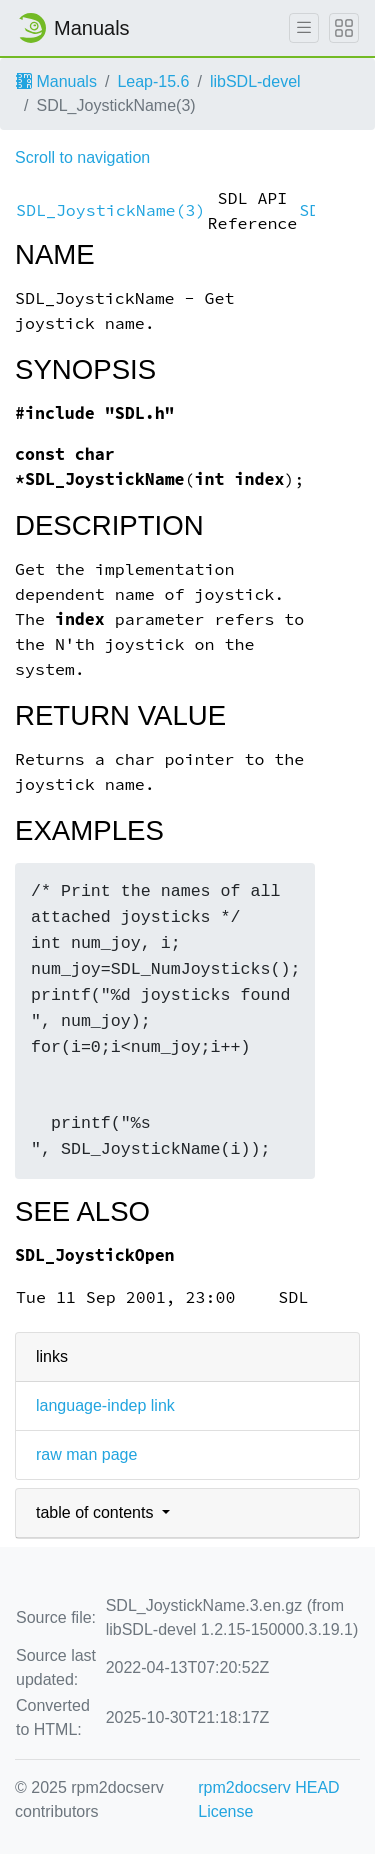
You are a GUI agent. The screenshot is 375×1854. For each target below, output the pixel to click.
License (225, 1811)
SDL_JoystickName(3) (111, 210)
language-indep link (105, 1405)
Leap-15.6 (153, 81)
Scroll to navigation (82, 157)
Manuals (56, 81)
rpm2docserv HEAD (268, 1787)
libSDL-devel (255, 81)
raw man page (86, 1454)
